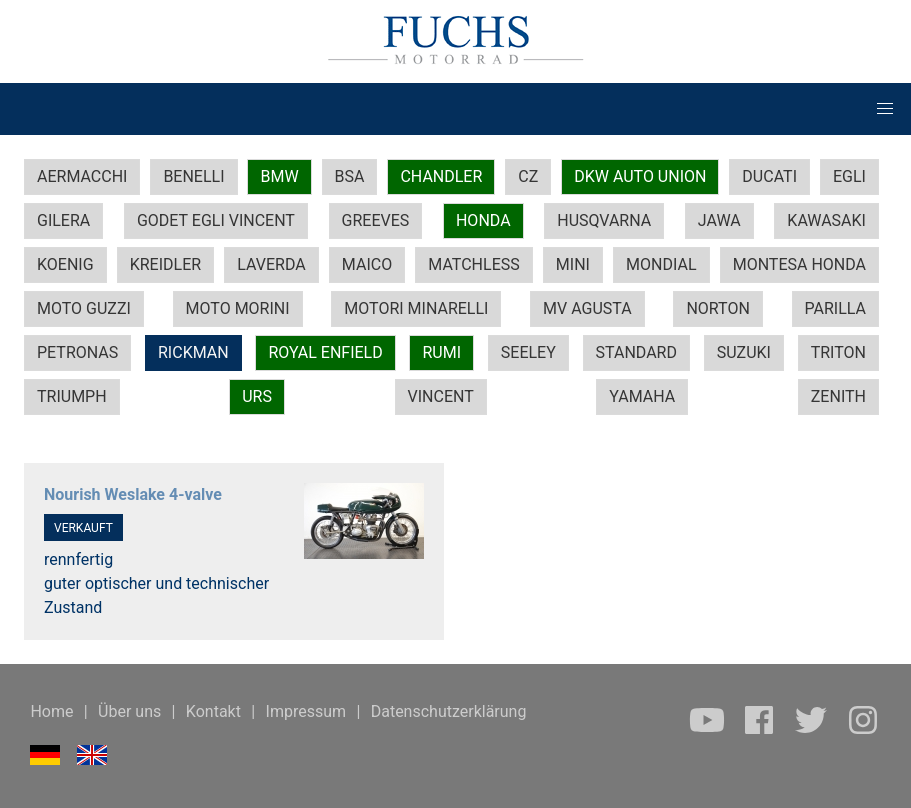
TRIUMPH (72, 396)
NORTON (717, 308)
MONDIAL (661, 264)
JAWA (719, 220)
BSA (350, 176)
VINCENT (441, 396)
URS (257, 396)
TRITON (838, 352)
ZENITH (838, 396)
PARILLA (835, 308)
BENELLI (193, 176)
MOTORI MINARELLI (416, 308)
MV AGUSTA (587, 308)
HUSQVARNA (604, 220)
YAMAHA (642, 396)
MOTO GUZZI (84, 308)
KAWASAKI (826, 220)
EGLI (849, 176)
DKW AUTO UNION (640, 176)
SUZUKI (744, 352)
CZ (528, 176)
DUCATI (769, 176)
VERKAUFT (83, 528)
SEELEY (528, 352)
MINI (573, 264)
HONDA (483, 220)
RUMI (441, 352)
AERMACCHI (82, 176)
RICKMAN (193, 352)
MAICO (367, 264)
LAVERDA (271, 264)
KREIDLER (165, 264)
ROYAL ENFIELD (325, 352)
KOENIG (65, 264)
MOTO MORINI (238, 308)
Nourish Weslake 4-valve (133, 494)
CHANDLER (441, 176)
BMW (279, 176)
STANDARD (636, 352)
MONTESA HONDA (799, 264)
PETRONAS (77, 352)
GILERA (63, 220)
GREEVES (376, 220)
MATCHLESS (473, 264)
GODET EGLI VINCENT (216, 220)
